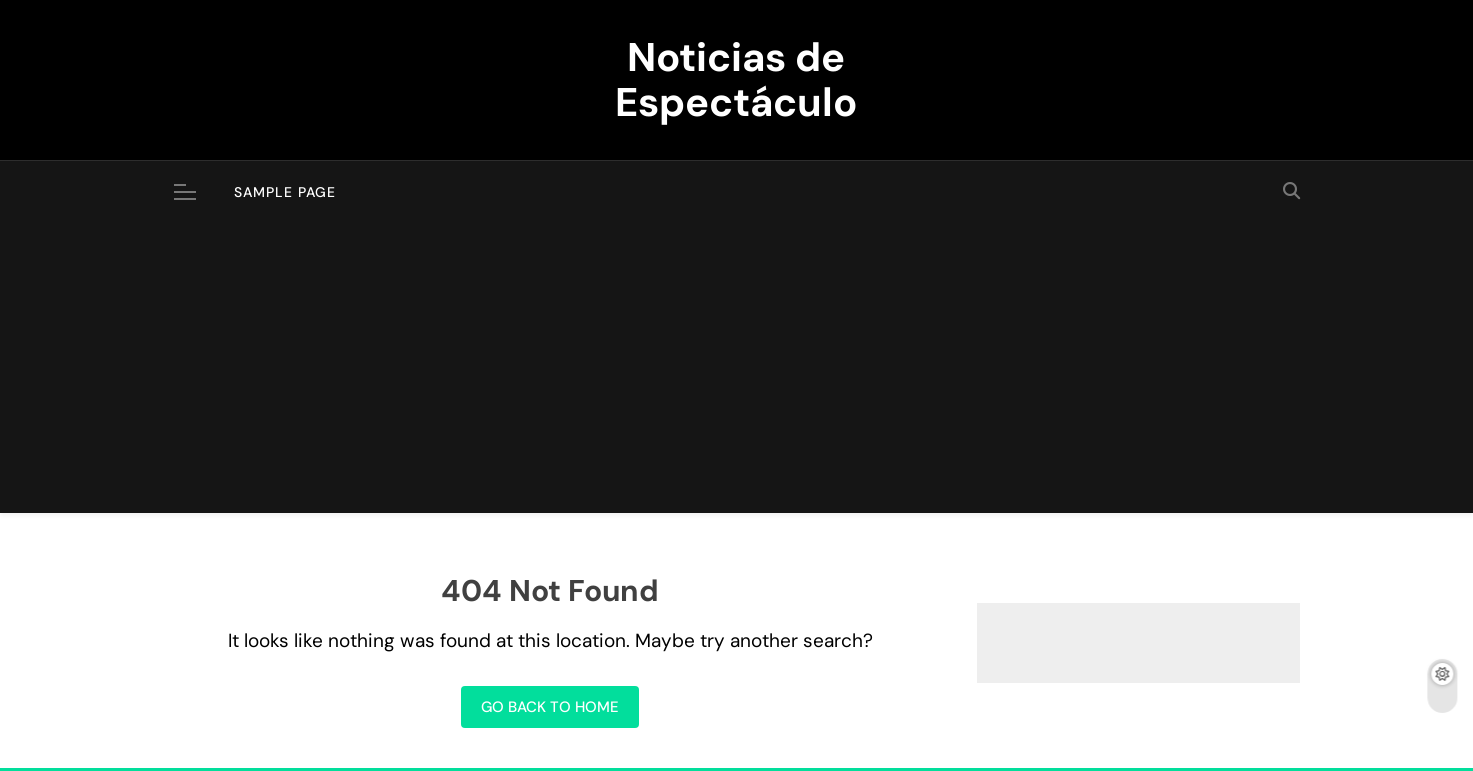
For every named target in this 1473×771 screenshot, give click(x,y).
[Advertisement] (737, 373)
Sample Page (285, 192)
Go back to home (550, 707)
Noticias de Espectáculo (736, 79)
